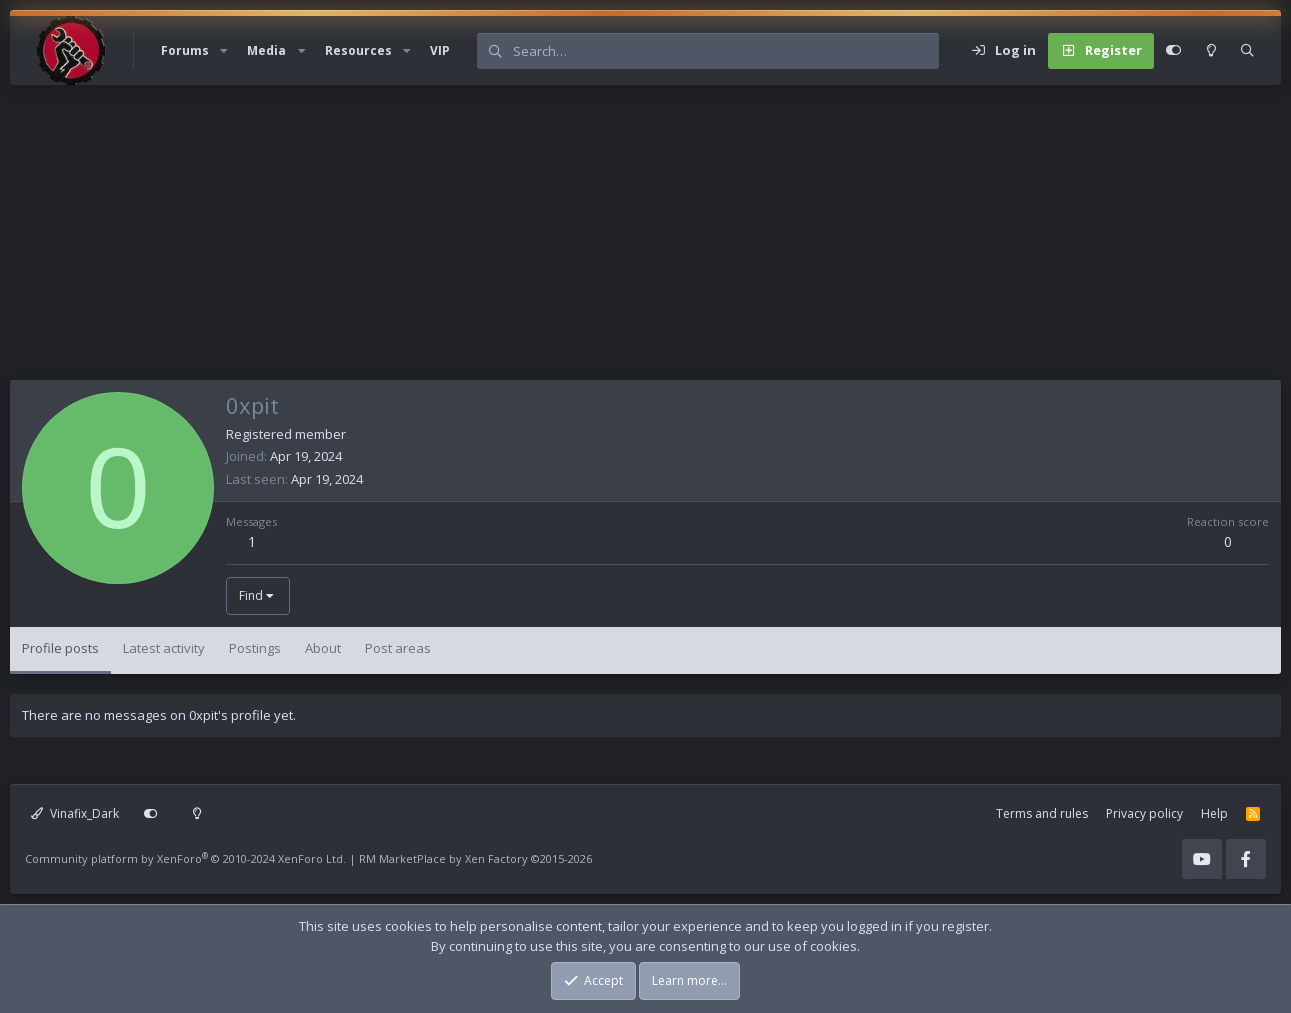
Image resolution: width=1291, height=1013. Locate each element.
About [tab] (323, 648)
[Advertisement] (610, 240)
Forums (185, 50)
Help (1214, 813)
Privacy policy (1144, 813)
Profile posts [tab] (60, 648)
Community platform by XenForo (185, 858)
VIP (440, 50)
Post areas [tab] (398, 648)
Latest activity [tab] (164, 648)
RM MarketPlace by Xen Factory (475, 858)
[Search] (725, 51)
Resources (358, 50)
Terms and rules (1042, 813)
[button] (224, 51)
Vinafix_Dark (75, 813)
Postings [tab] (255, 648)
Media (266, 50)
